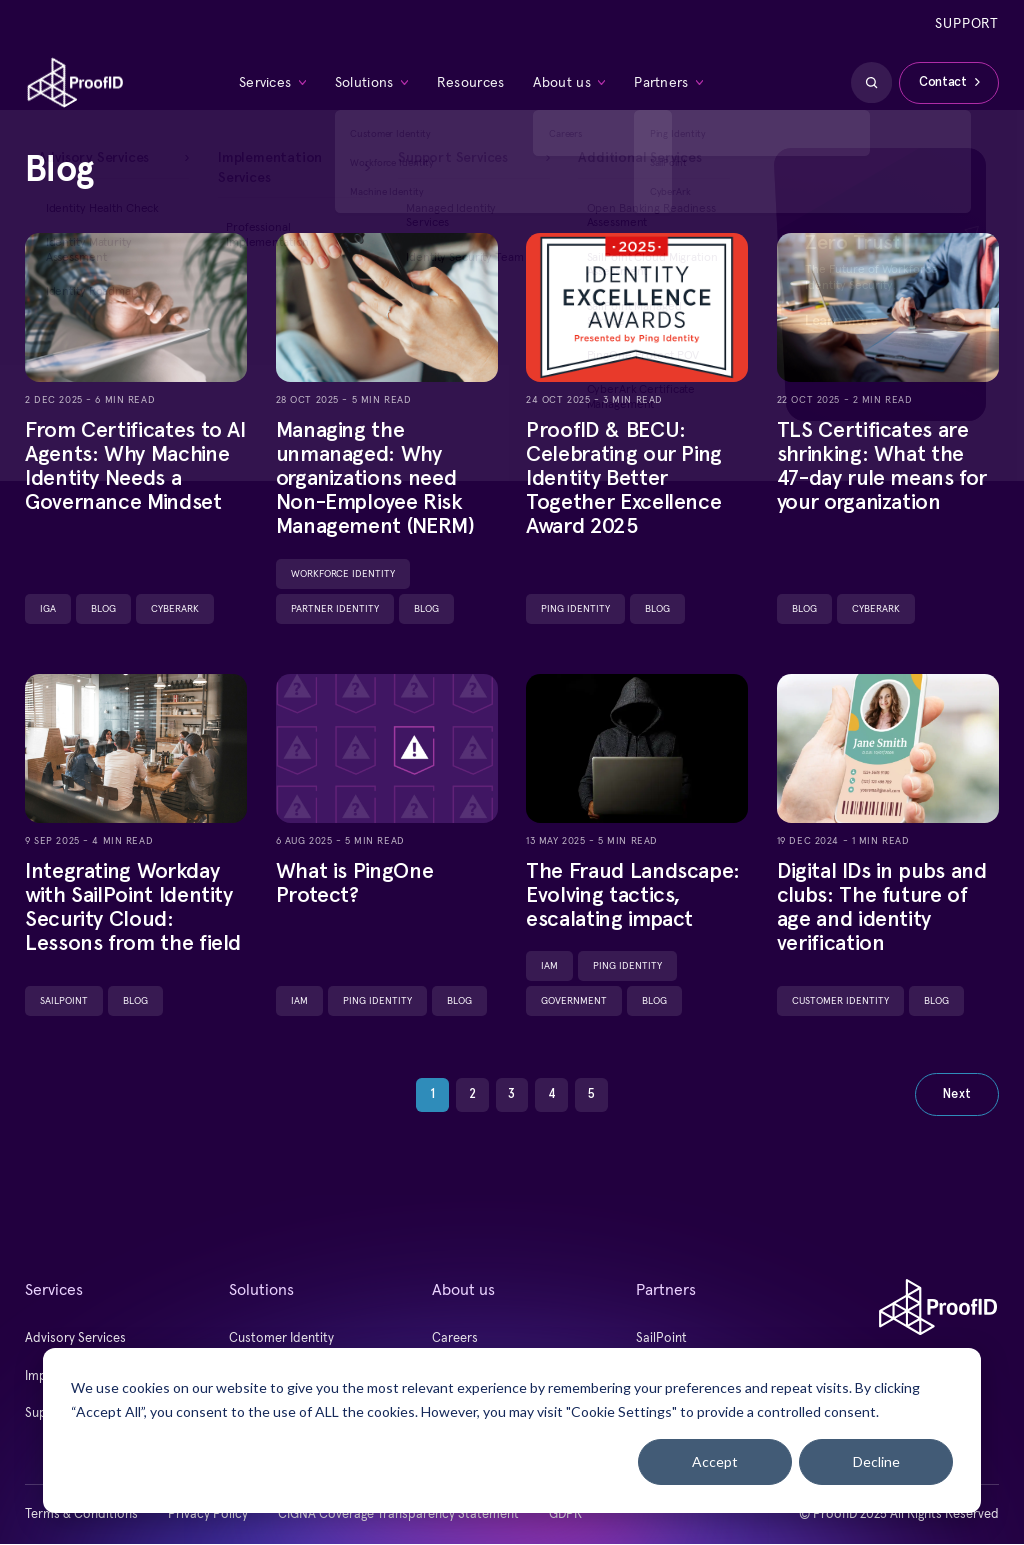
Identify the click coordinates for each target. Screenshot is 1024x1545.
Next (957, 1094)
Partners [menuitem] (661, 84)
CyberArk (175, 609)
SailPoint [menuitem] (661, 1339)
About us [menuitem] (561, 84)
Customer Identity (840, 1002)
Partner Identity (335, 609)
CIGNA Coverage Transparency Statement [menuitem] (398, 1514)
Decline (876, 1461)
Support (967, 24)
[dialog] (512, 1430)
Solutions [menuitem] (364, 84)
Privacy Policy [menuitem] (208, 1514)
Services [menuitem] (266, 84)
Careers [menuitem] (455, 1339)
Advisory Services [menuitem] (75, 1339)
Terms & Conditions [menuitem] (81, 1514)
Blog (103, 609)
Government (574, 1002)
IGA (48, 609)
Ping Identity (575, 609)
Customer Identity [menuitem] (281, 1339)
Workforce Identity (343, 574)
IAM (299, 1002)
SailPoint (64, 1002)
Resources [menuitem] (471, 84)
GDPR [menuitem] (565, 1514)
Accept (715, 1461)
